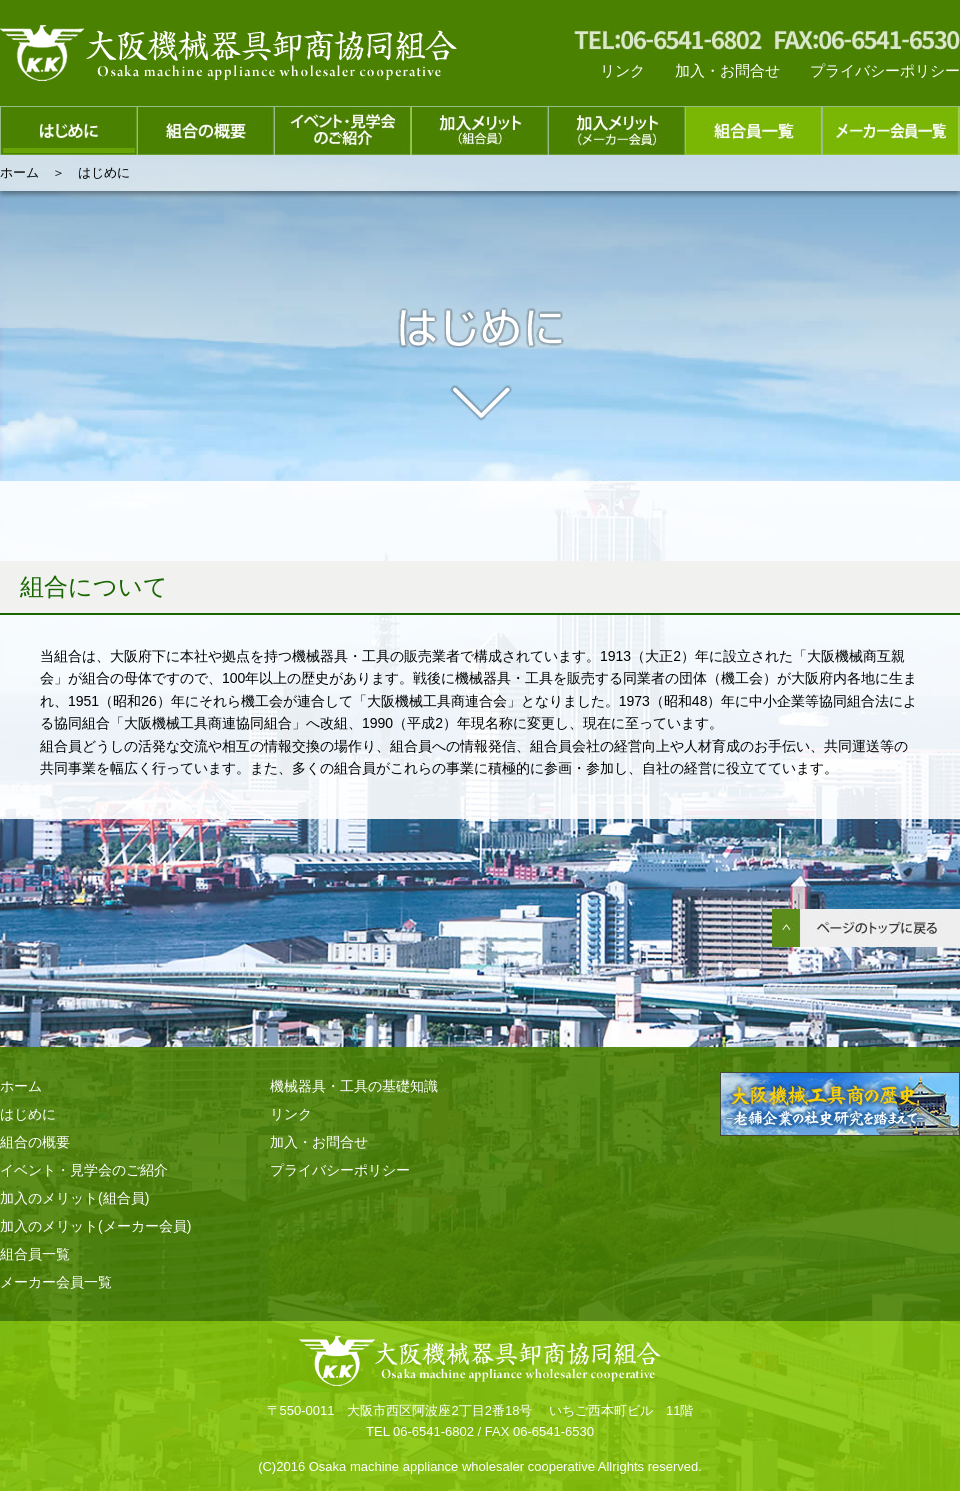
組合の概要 (35, 1142)
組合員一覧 (35, 1254)
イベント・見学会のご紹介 (84, 1170)
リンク (622, 70)
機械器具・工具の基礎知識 (354, 1086)
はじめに (28, 1114)
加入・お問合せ (727, 70)
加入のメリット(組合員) (74, 1198)
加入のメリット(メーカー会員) (95, 1226)
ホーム (19, 172)
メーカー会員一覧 (56, 1282)
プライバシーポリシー (885, 70)
